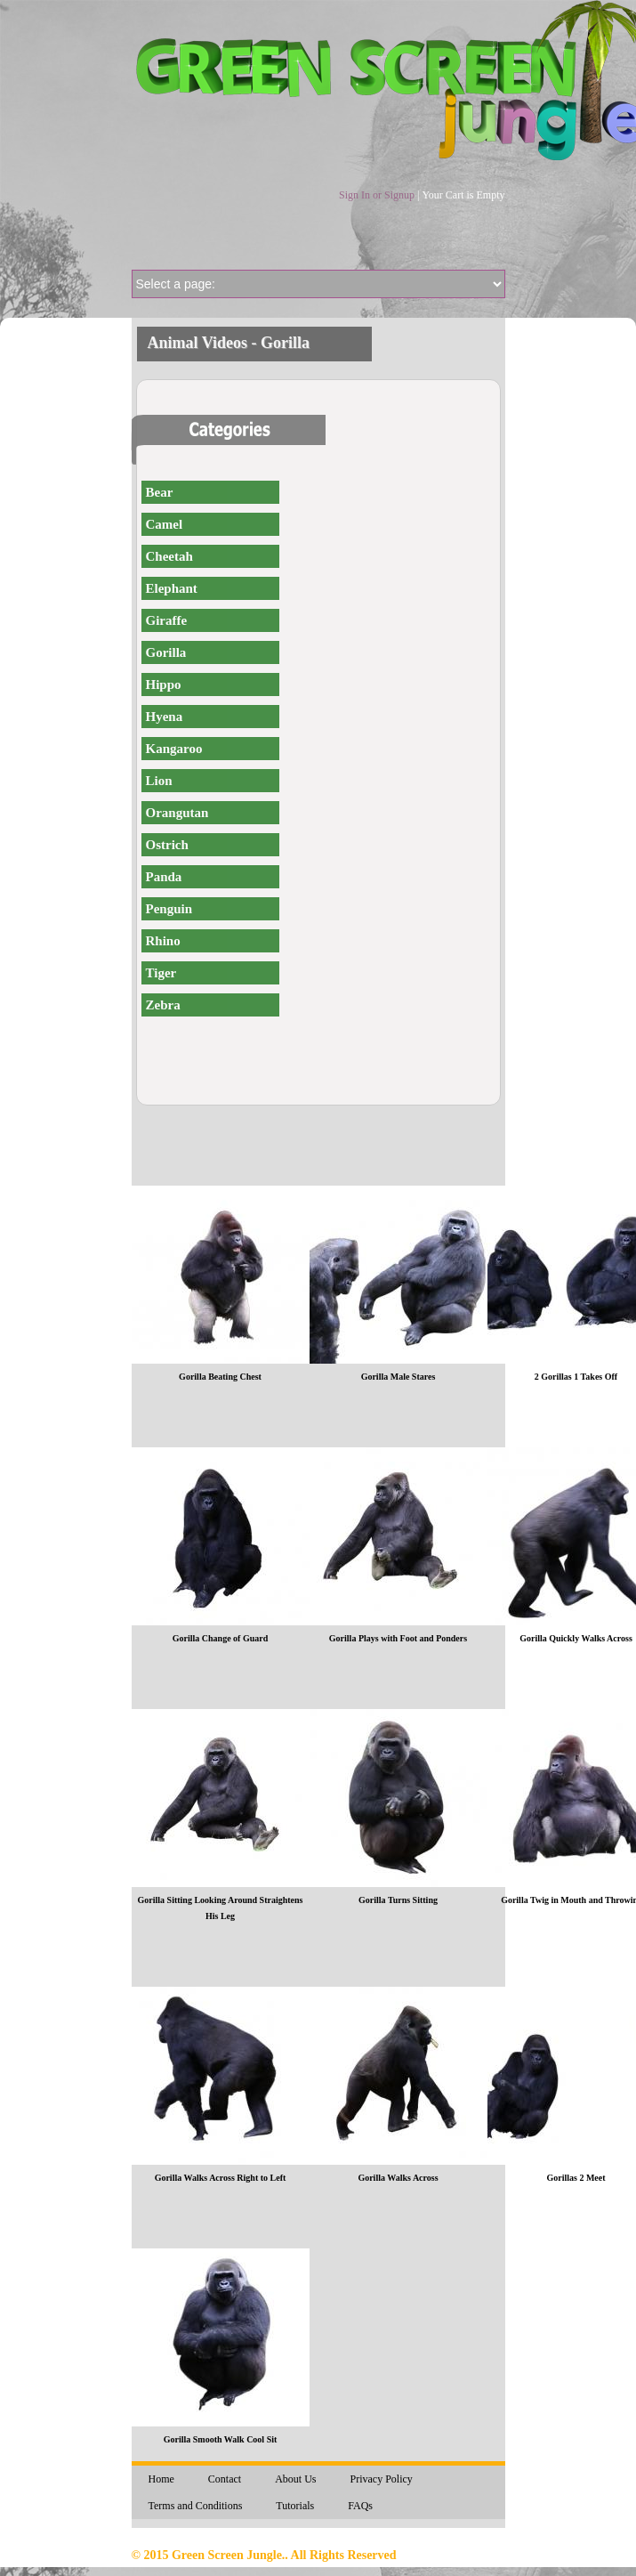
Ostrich (167, 845)
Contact (224, 2479)
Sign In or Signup (377, 195)
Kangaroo (174, 748)
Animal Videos (198, 343)
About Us (295, 2479)
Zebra (163, 1005)
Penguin (169, 909)
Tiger (161, 973)
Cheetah (169, 556)
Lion (159, 781)
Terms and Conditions (196, 2505)
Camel (164, 524)
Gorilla (166, 652)
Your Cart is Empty (463, 195)
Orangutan (177, 813)
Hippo (163, 684)
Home (161, 2479)
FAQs (360, 2505)
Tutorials (295, 2505)
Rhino (163, 941)
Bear (159, 492)
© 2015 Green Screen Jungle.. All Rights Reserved (264, 2555)
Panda (164, 877)
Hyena (164, 716)
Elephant (171, 588)
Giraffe (167, 620)
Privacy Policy (381, 2479)
